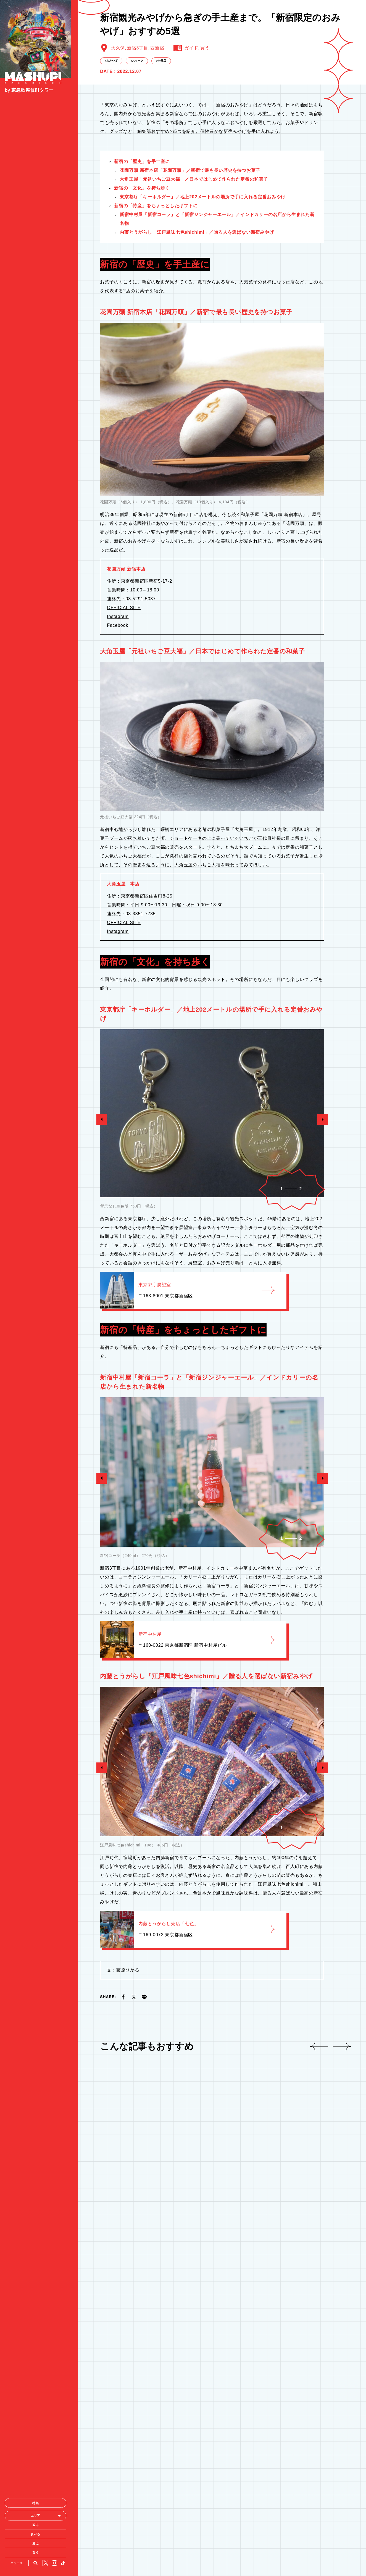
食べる (39, 2012)
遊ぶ (39, 2021)
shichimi (197, 394)
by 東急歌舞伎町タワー (29, 91)
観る (39, 2003)
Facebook (117, 787)
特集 (39, 1981)
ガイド (191, 210)
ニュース (17, 2041)
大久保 (118, 210)
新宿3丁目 (137, 210)
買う (39, 2031)
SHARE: (108, 2159)
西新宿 (157, 210)
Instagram (117, 778)
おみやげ (111, 222)
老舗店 (162, 222)
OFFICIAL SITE (124, 769)
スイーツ (137, 222)
